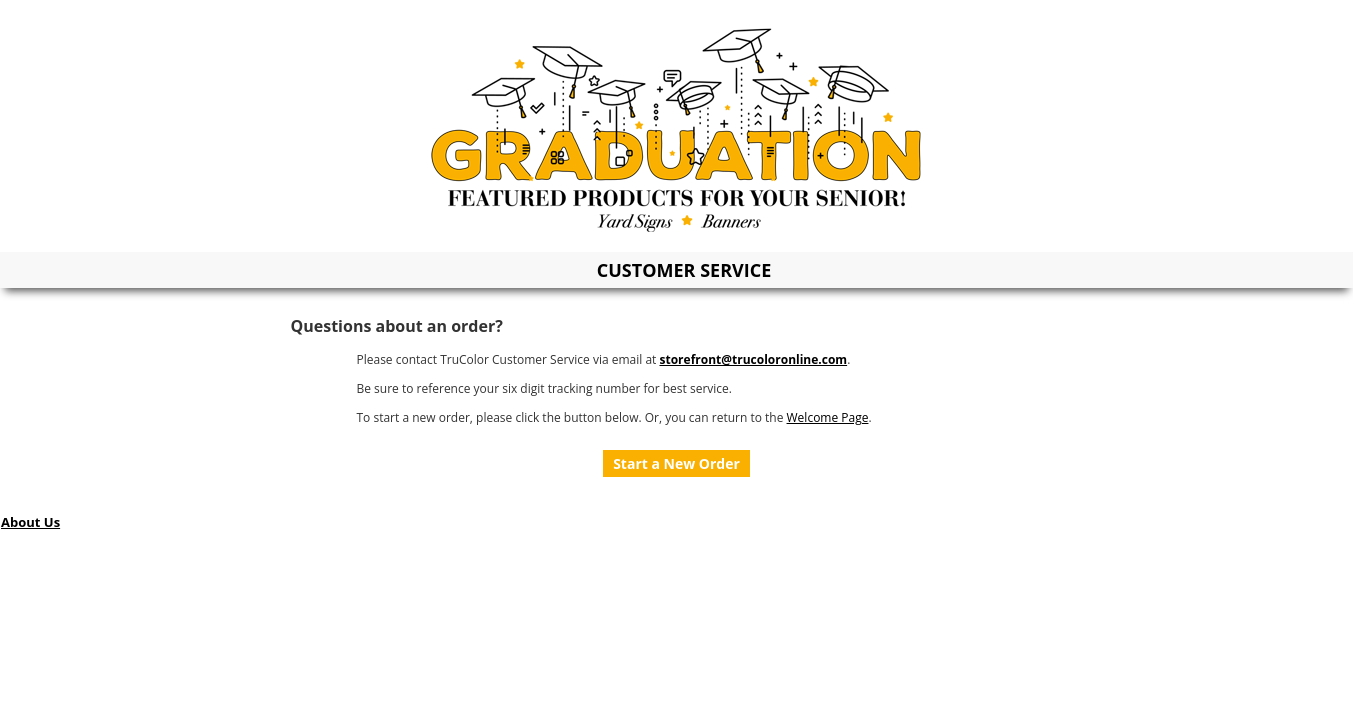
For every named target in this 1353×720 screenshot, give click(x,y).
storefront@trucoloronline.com (753, 359)
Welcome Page (828, 417)
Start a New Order (676, 463)
